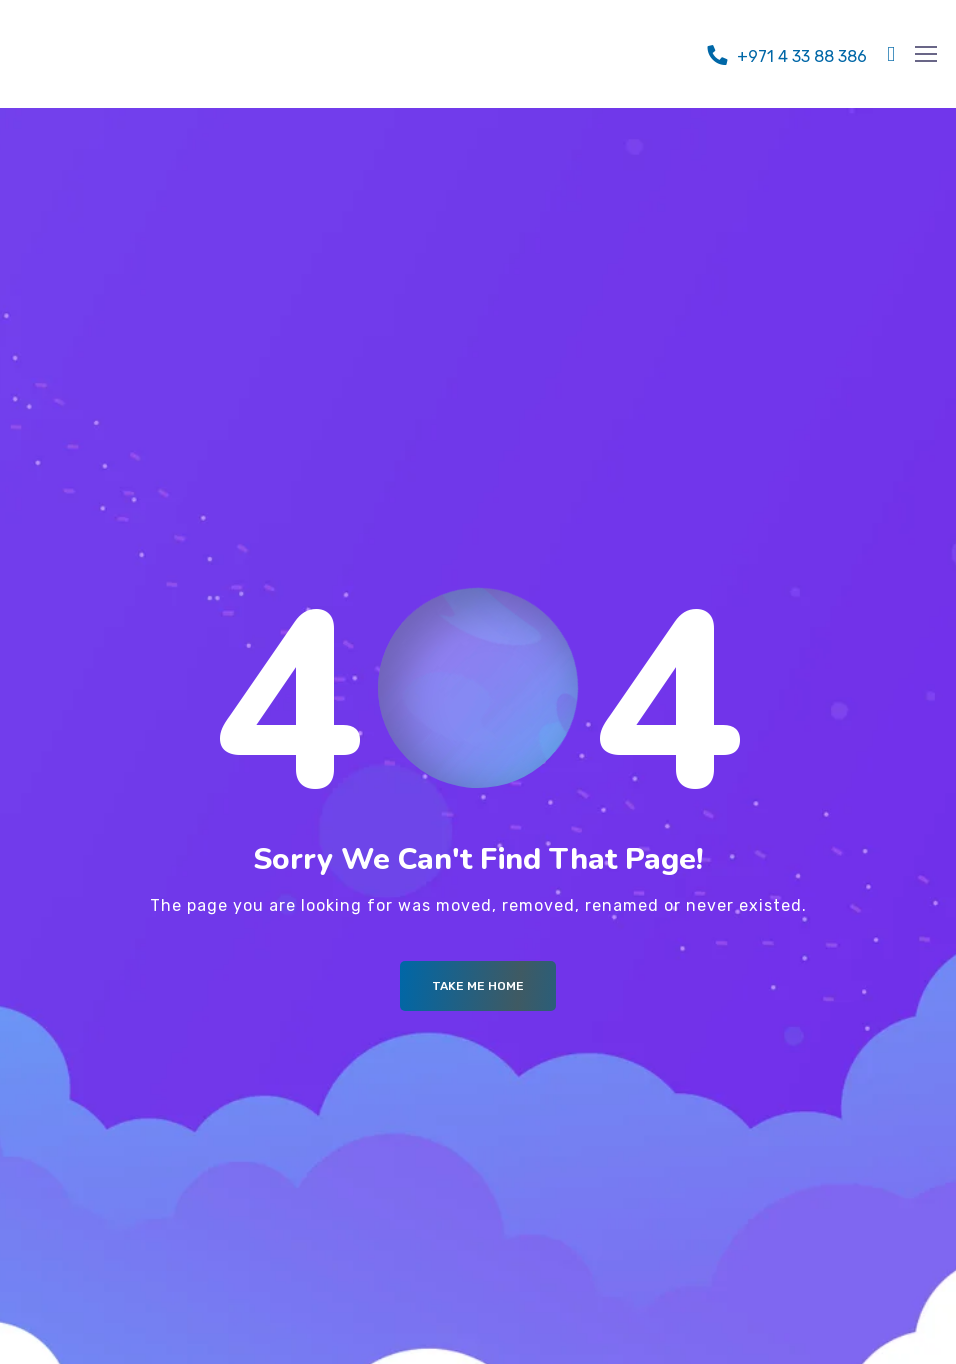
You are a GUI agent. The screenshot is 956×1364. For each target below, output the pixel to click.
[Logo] (129, 49)
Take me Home (478, 986)
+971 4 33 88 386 (802, 56)
